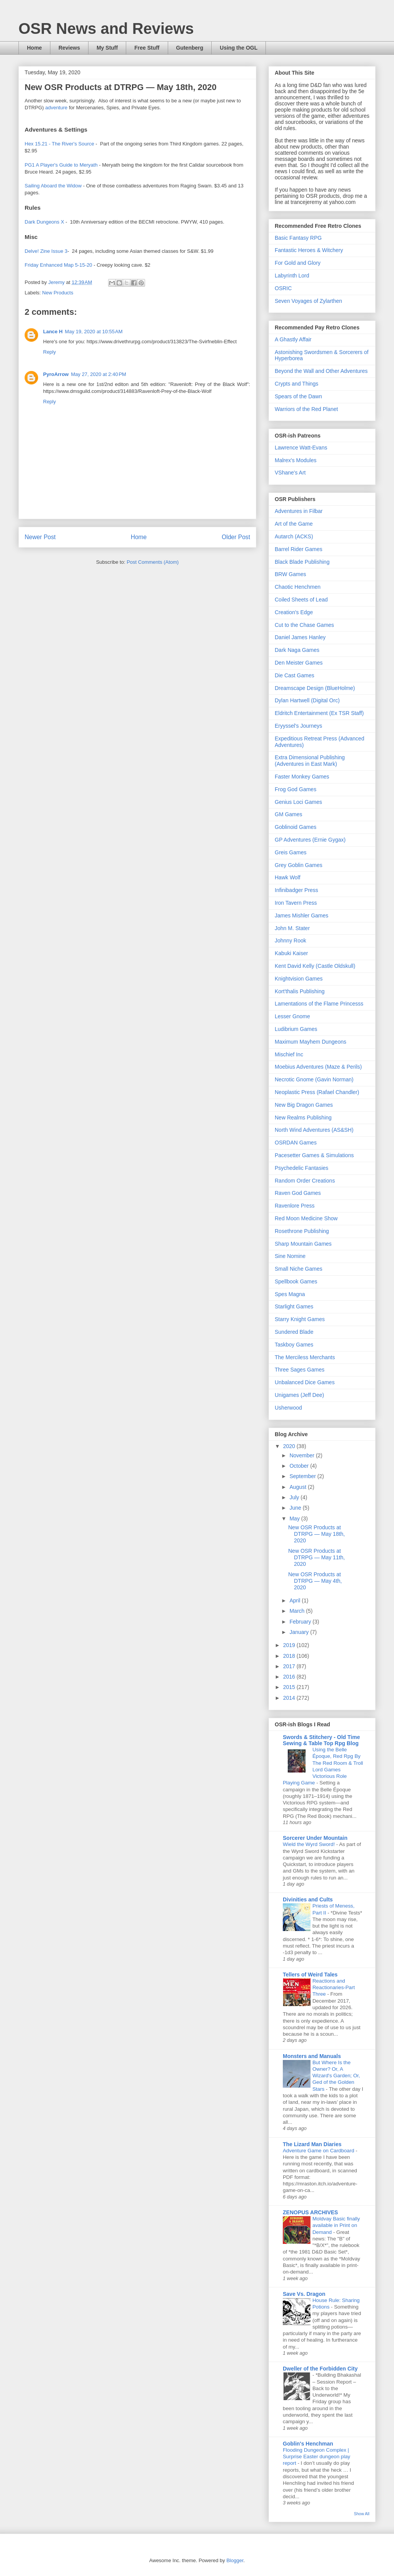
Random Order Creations (305, 1181)
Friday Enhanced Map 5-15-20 (58, 265)
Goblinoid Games (295, 827)
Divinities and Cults (308, 1899)
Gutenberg (190, 48)
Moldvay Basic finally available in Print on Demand (336, 2225)
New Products (57, 293)
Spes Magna (290, 1294)
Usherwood (288, 1408)
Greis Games (290, 852)
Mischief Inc (289, 1054)
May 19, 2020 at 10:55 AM (94, 331)
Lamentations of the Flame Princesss (319, 1004)
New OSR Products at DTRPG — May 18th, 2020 (316, 1534)
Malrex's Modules (296, 460)
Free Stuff (146, 48)
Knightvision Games (299, 979)
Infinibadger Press (296, 890)
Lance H (53, 331)
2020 (290, 1446)
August (298, 1487)
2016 (290, 1677)
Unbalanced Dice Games (305, 1382)
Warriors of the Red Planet (306, 409)
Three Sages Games (299, 1370)
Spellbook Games (296, 1281)
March (297, 1611)
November (302, 1455)
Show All (361, 2513)
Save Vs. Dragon (304, 2294)
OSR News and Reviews (106, 28)
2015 (290, 1687)
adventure (56, 107)
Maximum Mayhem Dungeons (310, 1042)
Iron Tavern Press (296, 903)
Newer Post (40, 537)
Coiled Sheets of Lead (301, 599)
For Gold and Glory (298, 263)
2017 (290, 1666)
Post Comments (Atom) (153, 562)
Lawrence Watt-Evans (301, 447)
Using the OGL (238, 48)
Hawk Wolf (288, 877)
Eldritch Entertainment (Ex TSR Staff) (319, 713)
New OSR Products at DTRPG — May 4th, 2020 (315, 1580)
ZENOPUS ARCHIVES (310, 2212)
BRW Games (290, 574)
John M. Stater (292, 928)
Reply (49, 352)
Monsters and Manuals (312, 2056)
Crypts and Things (296, 384)
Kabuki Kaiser (291, 953)
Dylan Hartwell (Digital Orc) (307, 700)
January (299, 1632)
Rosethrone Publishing (302, 1231)
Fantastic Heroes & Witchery (309, 250)
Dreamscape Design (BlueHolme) (315, 688)
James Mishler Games (301, 915)
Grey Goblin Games (298, 865)
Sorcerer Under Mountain (315, 1838)
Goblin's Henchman (308, 2444)
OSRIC (283, 288)
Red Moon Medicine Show (306, 1218)
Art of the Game (294, 524)
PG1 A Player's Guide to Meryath (61, 165)
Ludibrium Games (296, 1029)
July (295, 1497)
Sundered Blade (294, 1332)
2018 (290, 1656)
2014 (290, 1698)
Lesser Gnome (292, 1016)
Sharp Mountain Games (303, 1244)
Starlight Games (294, 1306)
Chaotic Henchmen (298, 587)
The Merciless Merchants (305, 1357)
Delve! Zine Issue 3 (46, 251)
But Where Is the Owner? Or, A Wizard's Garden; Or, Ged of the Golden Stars (336, 2076)
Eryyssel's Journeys (298, 726)
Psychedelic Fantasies (301, 1168)
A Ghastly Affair (293, 339)
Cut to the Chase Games (304, 625)
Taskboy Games (294, 1344)
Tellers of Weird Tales (310, 1974)
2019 (290, 1645)
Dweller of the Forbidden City (320, 2369)
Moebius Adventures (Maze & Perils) (318, 1067)
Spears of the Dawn (298, 396)
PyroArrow (55, 374)
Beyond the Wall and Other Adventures (321, 371)
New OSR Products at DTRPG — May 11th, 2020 (316, 1557)
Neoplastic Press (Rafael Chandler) (317, 1092)
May (295, 1518)
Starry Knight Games (300, 1319)
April (295, 1600)
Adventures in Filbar (299, 511)
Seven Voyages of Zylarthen (308, 301)
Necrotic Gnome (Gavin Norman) (314, 1079)
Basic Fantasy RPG (298, 238)
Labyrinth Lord (292, 275)
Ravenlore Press (295, 1206)
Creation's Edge (294, 612)
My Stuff (107, 48)
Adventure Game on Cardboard (319, 2150)
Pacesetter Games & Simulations (314, 1155)
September (303, 1476)
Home (34, 48)
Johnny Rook (290, 940)
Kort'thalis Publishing (300, 991)
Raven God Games (298, 1193)
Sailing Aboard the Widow (53, 186)
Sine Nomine (290, 1256)
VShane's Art (290, 472)
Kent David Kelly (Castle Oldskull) (315, 966)
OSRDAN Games (296, 1142)
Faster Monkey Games (302, 776)
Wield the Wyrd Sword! (309, 1844)
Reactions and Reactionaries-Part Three (333, 1987)
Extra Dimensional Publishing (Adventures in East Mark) (310, 760)
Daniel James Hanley (300, 637)
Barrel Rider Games (298, 549)
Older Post (236, 537)
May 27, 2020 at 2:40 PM (98, 374)
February (300, 1622)
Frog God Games (295, 789)
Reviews (69, 48)
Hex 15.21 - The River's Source (59, 144)
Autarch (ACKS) (294, 536)
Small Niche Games (298, 1269)
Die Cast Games (294, 675)
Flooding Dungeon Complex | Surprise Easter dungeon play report (316, 2456)
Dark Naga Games (297, 650)
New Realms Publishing (303, 1117)
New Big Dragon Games (304, 1105)
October (299, 1466)
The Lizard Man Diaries (312, 2144)
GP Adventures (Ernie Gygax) (310, 840)
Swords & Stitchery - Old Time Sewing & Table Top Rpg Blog (321, 1740)
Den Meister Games (298, 663)
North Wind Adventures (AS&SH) (314, 1130)
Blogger (234, 2560)
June (295, 1508)
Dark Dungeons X (44, 222)
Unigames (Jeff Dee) (299, 1395)
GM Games (288, 814)
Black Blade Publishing (302, 562)
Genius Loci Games (298, 802)
